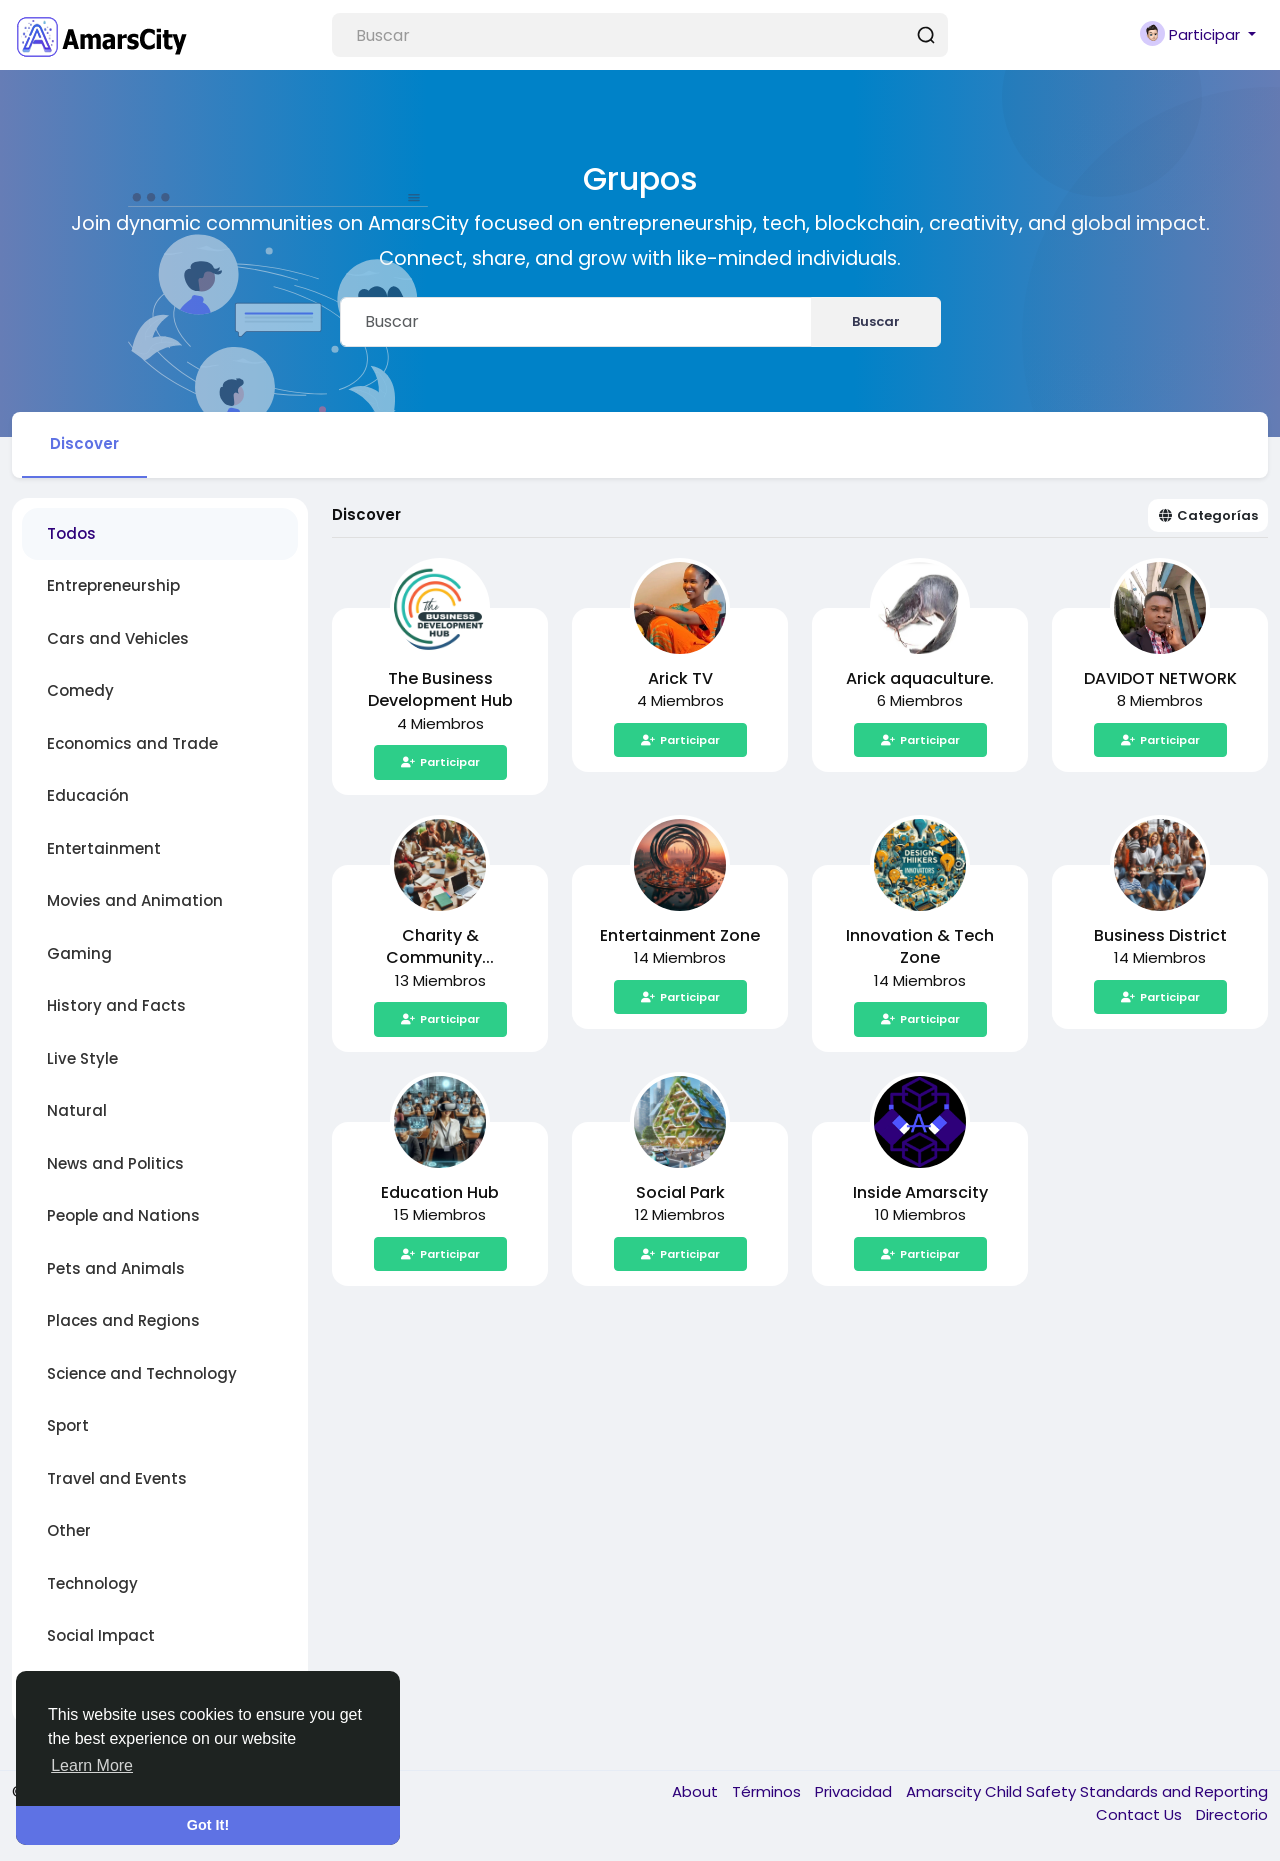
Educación (88, 795)
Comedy (80, 690)
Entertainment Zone (680, 935)
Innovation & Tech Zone (920, 947)
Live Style (82, 1058)
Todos (71, 533)
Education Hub (440, 1192)
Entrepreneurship (113, 585)
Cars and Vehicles (118, 638)
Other (69, 1530)
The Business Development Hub (440, 690)
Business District (1160, 935)
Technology (92, 1583)
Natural (77, 1110)
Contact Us (1141, 1814)
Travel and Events (117, 1478)
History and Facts (116, 1005)
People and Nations (123, 1215)
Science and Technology (142, 1373)
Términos (768, 1791)
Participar (440, 762)
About (697, 1791)
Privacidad (855, 1791)
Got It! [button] (208, 1825)
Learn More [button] (92, 1765)
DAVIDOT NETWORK (1160, 678)
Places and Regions (123, 1320)
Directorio (1232, 1814)
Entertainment (104, 848)
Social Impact (101, 1635)
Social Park (680, 1192)
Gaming (79, 953)
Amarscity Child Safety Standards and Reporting (1087, 1791)
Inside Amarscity (920, 1192)
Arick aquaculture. (920, 678)
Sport (68, 1425)
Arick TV (680, 678)
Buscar (876, 321)
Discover (84, 443)
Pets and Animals (116, 1268)
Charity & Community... (440, 947)
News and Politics (115, 1163)
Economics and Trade (132, 743)
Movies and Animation (135, 900)
